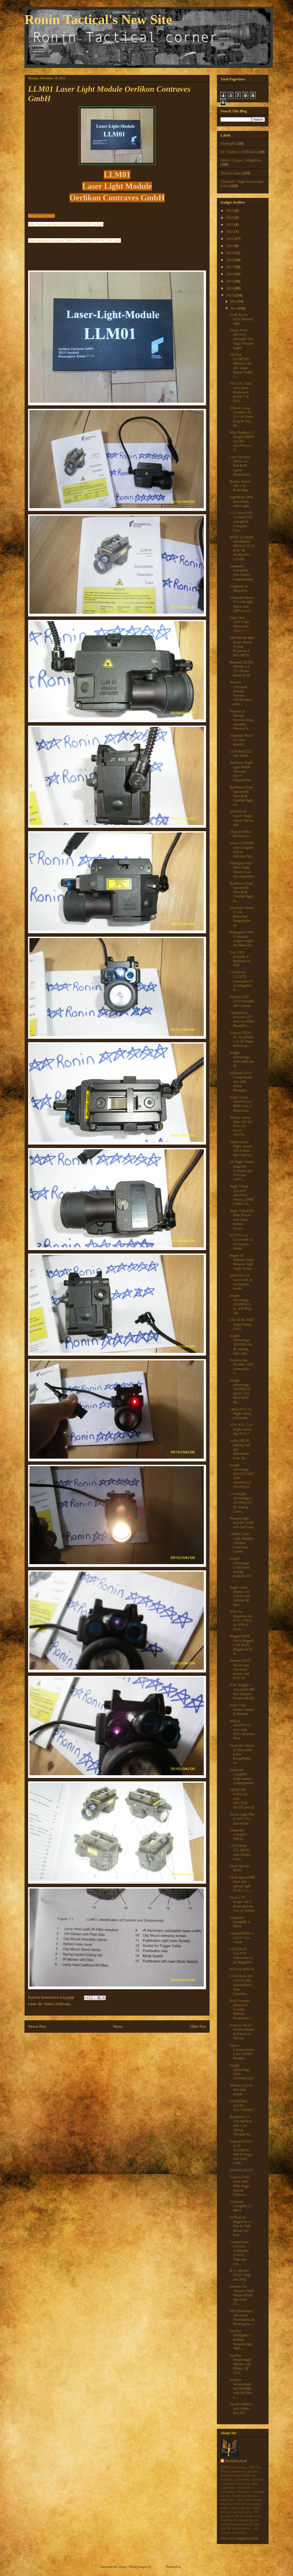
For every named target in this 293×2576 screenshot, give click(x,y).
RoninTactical (236, 2461)
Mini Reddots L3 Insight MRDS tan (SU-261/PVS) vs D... (242, 441)
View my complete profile (239, 2538)
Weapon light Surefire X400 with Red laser (242, 1522)
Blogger (187, 2567)
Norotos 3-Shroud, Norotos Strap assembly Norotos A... (241, 720)
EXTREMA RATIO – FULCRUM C (242, 2105)
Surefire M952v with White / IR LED (241, 2408)
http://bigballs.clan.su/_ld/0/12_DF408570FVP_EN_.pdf (74, 240)
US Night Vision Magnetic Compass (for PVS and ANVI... (242, 1170)
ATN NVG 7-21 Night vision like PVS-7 (241, 1429)
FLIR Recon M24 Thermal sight (241, 319)
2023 (230, 224)
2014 (230, 288)
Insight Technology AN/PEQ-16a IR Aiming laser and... (241, 1344)
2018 (230, 260)
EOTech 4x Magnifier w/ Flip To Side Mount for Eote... (241, 2226)
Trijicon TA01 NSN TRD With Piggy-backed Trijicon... (240, 2185)
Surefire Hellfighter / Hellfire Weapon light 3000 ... (241, 2339)
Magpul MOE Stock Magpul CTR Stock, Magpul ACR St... (241, 1644)
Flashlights (228, 143)
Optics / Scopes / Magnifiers (241, 160)
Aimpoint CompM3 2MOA (238, 1834)
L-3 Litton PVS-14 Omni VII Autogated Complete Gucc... (241, 521)
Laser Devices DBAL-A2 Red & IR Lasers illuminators (240, 465)
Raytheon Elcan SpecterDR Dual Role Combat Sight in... (241, 892)
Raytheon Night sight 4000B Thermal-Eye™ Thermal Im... (241, 771)
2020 (230, 246)
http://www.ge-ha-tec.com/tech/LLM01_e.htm (65, 224)
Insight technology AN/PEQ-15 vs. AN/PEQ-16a (241, 1304)
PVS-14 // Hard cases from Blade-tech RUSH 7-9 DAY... (241, 392)
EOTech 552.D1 (241, 2170)
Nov (234, 308)
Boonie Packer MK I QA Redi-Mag (240, 485)
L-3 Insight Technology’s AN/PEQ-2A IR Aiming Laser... (241, 1502)
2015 (230, 281)
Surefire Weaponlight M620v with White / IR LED (240, 2364)
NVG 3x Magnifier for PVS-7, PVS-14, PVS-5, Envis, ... (241, 1620)
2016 (230, 274)
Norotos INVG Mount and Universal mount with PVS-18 (240, 1669)
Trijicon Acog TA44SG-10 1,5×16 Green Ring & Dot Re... (241, 416)
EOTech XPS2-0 (242, 1969)
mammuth (158, 2567)
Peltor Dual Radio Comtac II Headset (242, 1709)
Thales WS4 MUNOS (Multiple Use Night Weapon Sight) (242, 339)
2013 (230, 295)
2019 (230, 253)
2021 (230, 239)
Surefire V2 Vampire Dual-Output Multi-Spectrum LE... (242, 2295)
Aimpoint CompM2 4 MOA (240, 1922)
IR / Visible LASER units (54, 2004)
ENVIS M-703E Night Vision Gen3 (241, 1324)
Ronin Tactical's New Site (98, 19)
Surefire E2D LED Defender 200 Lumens (242, 1001)
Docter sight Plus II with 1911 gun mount (242, 1818)
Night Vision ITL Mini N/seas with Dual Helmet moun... (242, 1219)
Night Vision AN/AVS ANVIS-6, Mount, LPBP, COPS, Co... (242, 1195)
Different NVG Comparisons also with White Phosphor (241, 1081)
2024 (230, 217)
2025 (230, 210)
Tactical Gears (231, 173)
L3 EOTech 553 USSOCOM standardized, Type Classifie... (241, 1985)
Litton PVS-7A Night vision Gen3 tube (240, 1413)
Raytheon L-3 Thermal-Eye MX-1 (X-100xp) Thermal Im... (241, 2125)
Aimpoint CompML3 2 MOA (241, 2206)
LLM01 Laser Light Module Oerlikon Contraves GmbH (241, 1542)
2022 (230, 231)
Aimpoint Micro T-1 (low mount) (241, 740)
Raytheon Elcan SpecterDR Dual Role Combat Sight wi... (241, 795)
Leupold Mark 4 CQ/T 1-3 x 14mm (241, 1937)
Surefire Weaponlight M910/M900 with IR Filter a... (241, 2388)
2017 (230, 267)
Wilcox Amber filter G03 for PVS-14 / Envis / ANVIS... (241, 1126)
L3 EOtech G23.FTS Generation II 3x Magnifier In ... (241, 981)
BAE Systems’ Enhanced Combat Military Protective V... (241, 2009)
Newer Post (37, 2026)
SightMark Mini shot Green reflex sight (241, 501)
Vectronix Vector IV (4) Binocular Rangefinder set (242, 916)
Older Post (198, 2026)
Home (117, 2026)
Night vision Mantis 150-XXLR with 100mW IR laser (240, 1596)
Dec (234, 301)
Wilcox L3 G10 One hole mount (241, 2089)
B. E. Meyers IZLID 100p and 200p (240, 2275)
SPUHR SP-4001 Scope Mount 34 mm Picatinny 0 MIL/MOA (242, 646)
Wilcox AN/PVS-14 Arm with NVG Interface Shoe (242, 1729)
